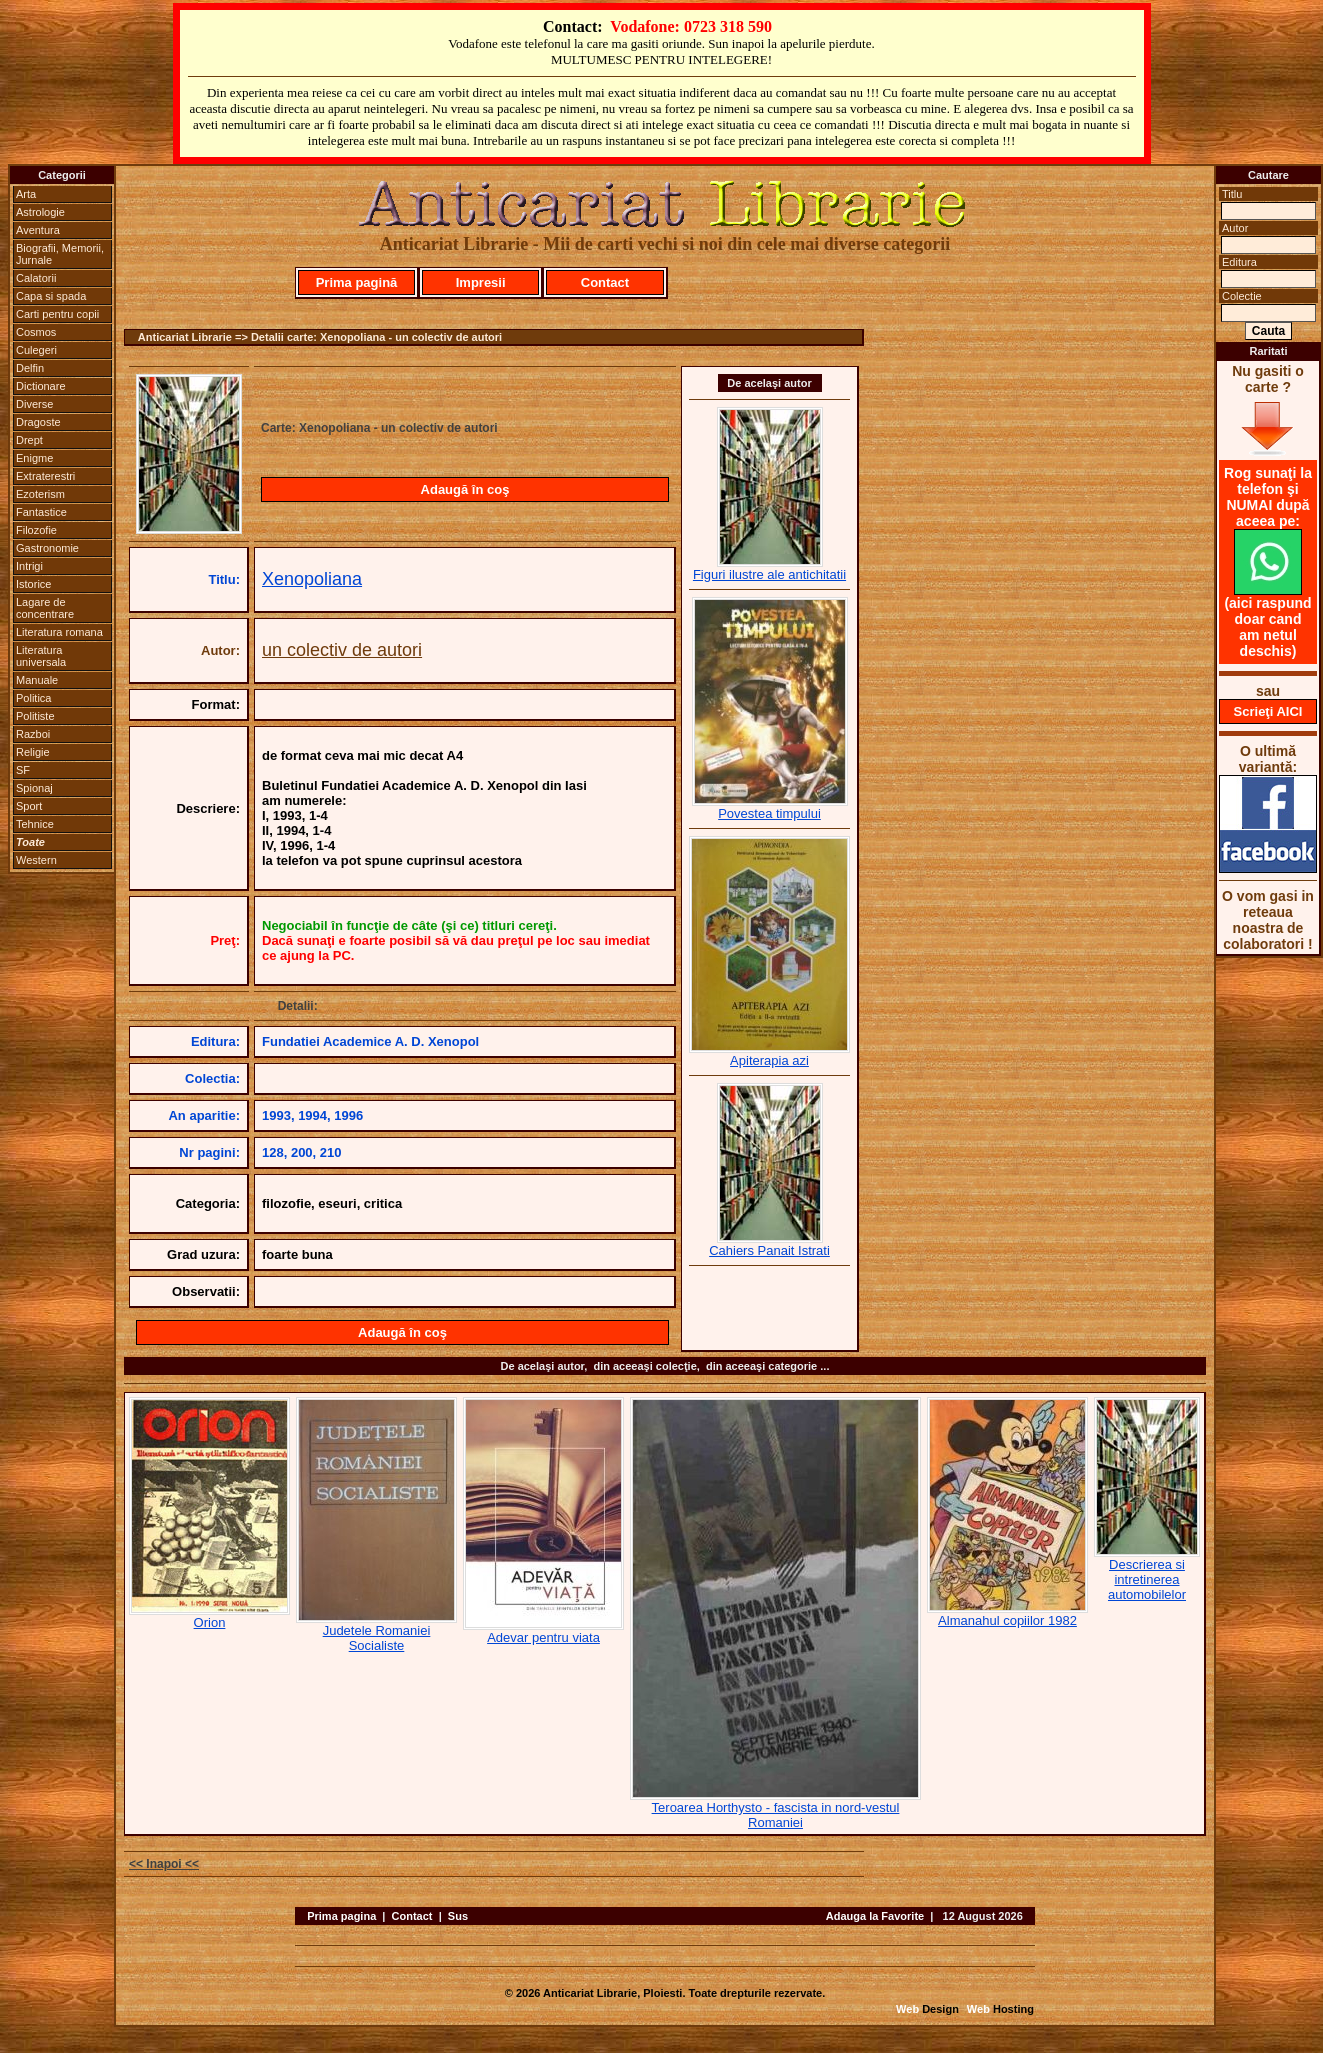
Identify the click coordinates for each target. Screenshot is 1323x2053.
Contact (605, 282)
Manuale (37, 680)
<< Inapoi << (164, 1864)
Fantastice (41, 512)
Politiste (35, 716)
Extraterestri (45, 476)
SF (23, 770)
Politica (33, 698)
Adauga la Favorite (875, 1916)
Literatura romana (59, 632)
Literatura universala (41, 656)
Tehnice (35, 824)
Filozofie (36, 530)
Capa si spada (51, 296)
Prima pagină (357, 282)
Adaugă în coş (465, 489)
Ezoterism (40, 494)
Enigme (34, 458)
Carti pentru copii (57, 314)
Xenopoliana (312, 579)
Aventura (38, 230)
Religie (33, 752)
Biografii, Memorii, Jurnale (60, 254)
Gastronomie (47, 548)
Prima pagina (341, 1916)
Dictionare (41, 386)
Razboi (33, 734)
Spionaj (34, 788)
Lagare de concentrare (45, 608)
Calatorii (36, 278)
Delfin (30, 368)
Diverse (34, 404)
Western (36, 860)
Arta (26, 194)
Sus (458, 1916)
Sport (29, 806)
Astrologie (40, 212)
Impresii (481, 282)
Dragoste (38, 422)
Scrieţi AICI (1268, 711)
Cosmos (36, 332)
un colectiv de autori (342, 650)
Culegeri (36, 350)
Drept (29, 440)
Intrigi (29, 566)
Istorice (33, 584)
